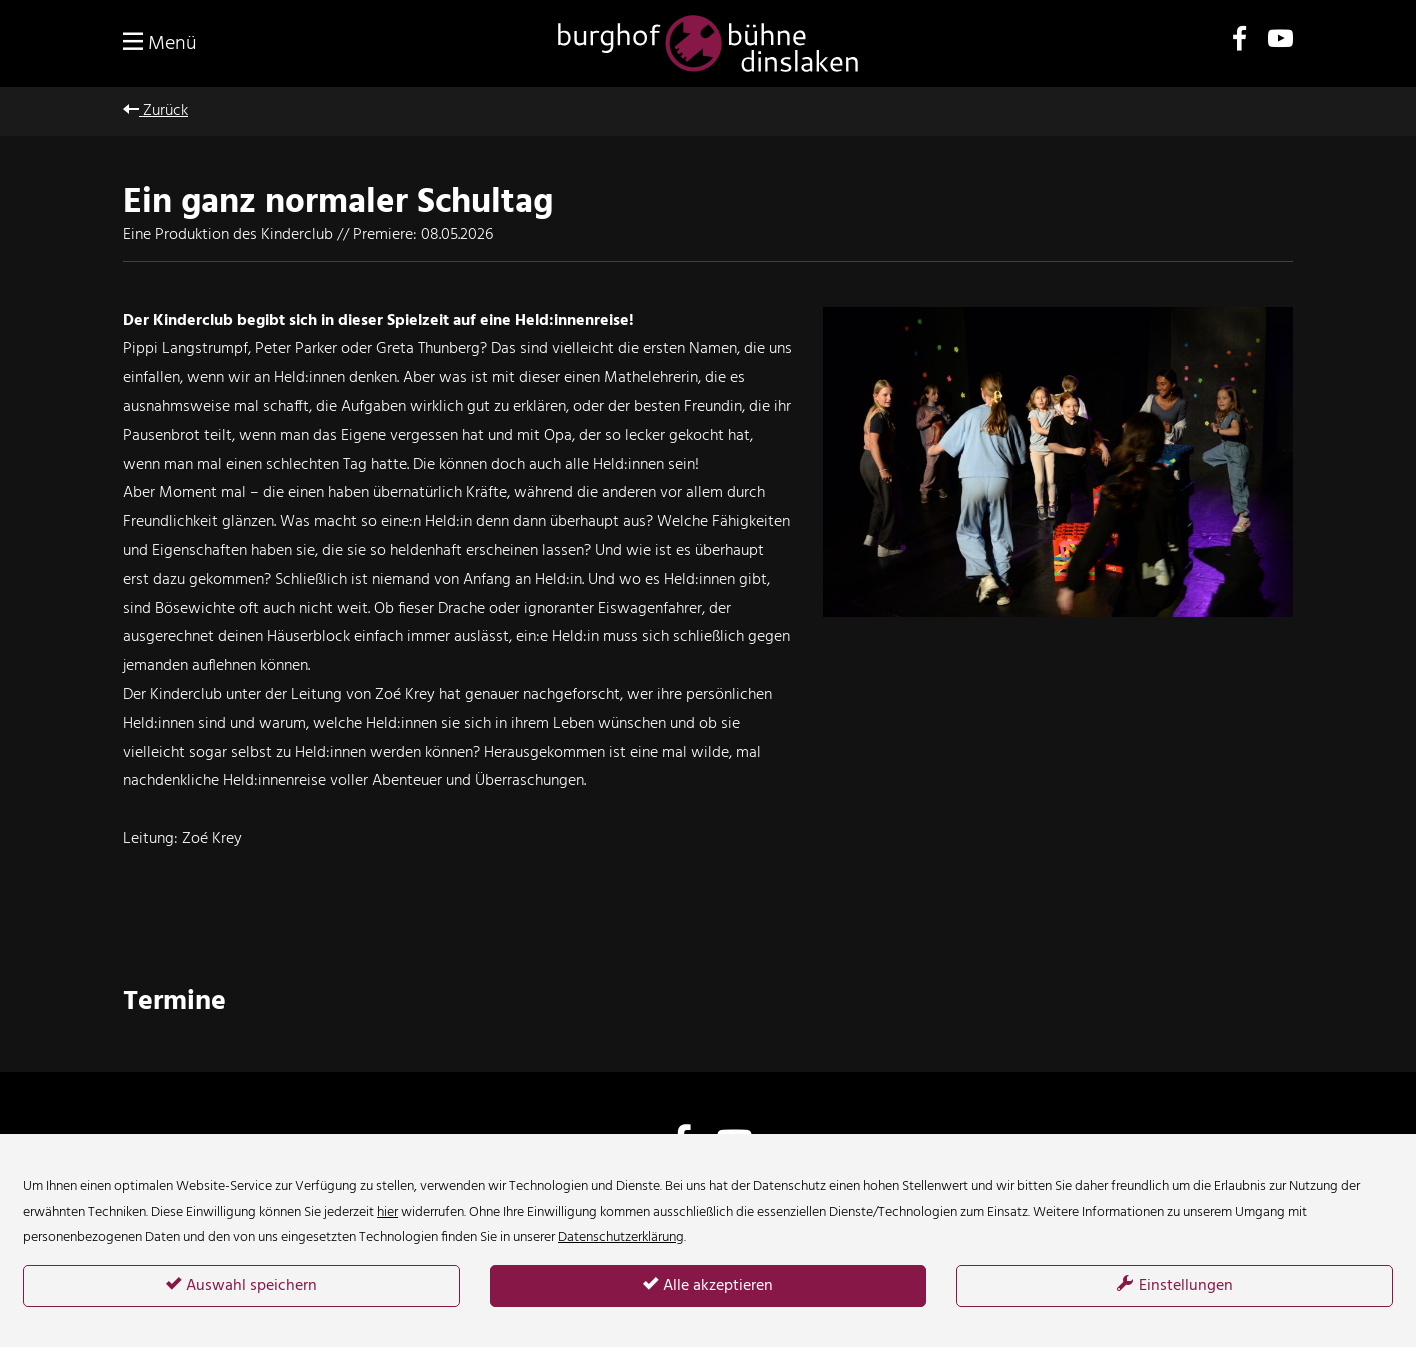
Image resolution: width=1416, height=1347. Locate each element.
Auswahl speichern (241, 1286)
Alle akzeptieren (708, 1286)
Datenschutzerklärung (621, 1237)
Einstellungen (1175, 1286)
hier (387, 1212)
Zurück (155, 111)
